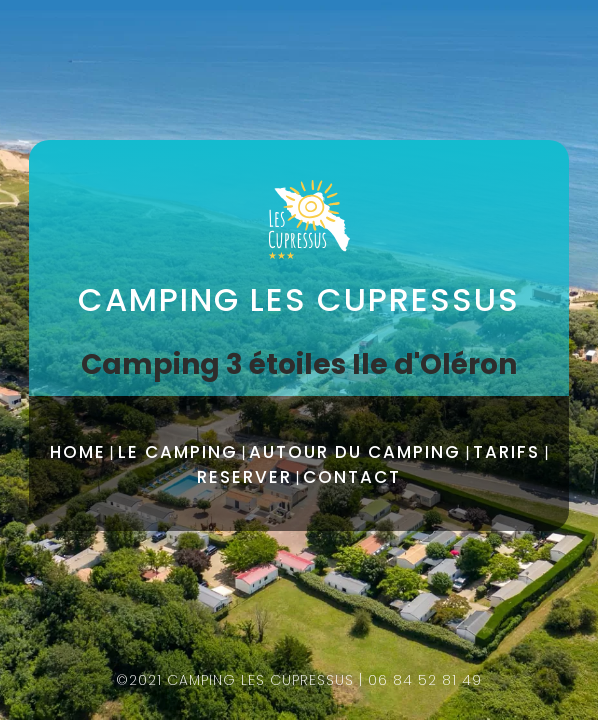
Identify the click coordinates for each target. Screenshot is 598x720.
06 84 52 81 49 (425, 680)
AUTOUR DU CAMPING (355, 452)
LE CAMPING (178, 452)
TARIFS (506, 452)
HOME (78, 452)
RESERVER (244, 477)
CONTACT (352, 477)
